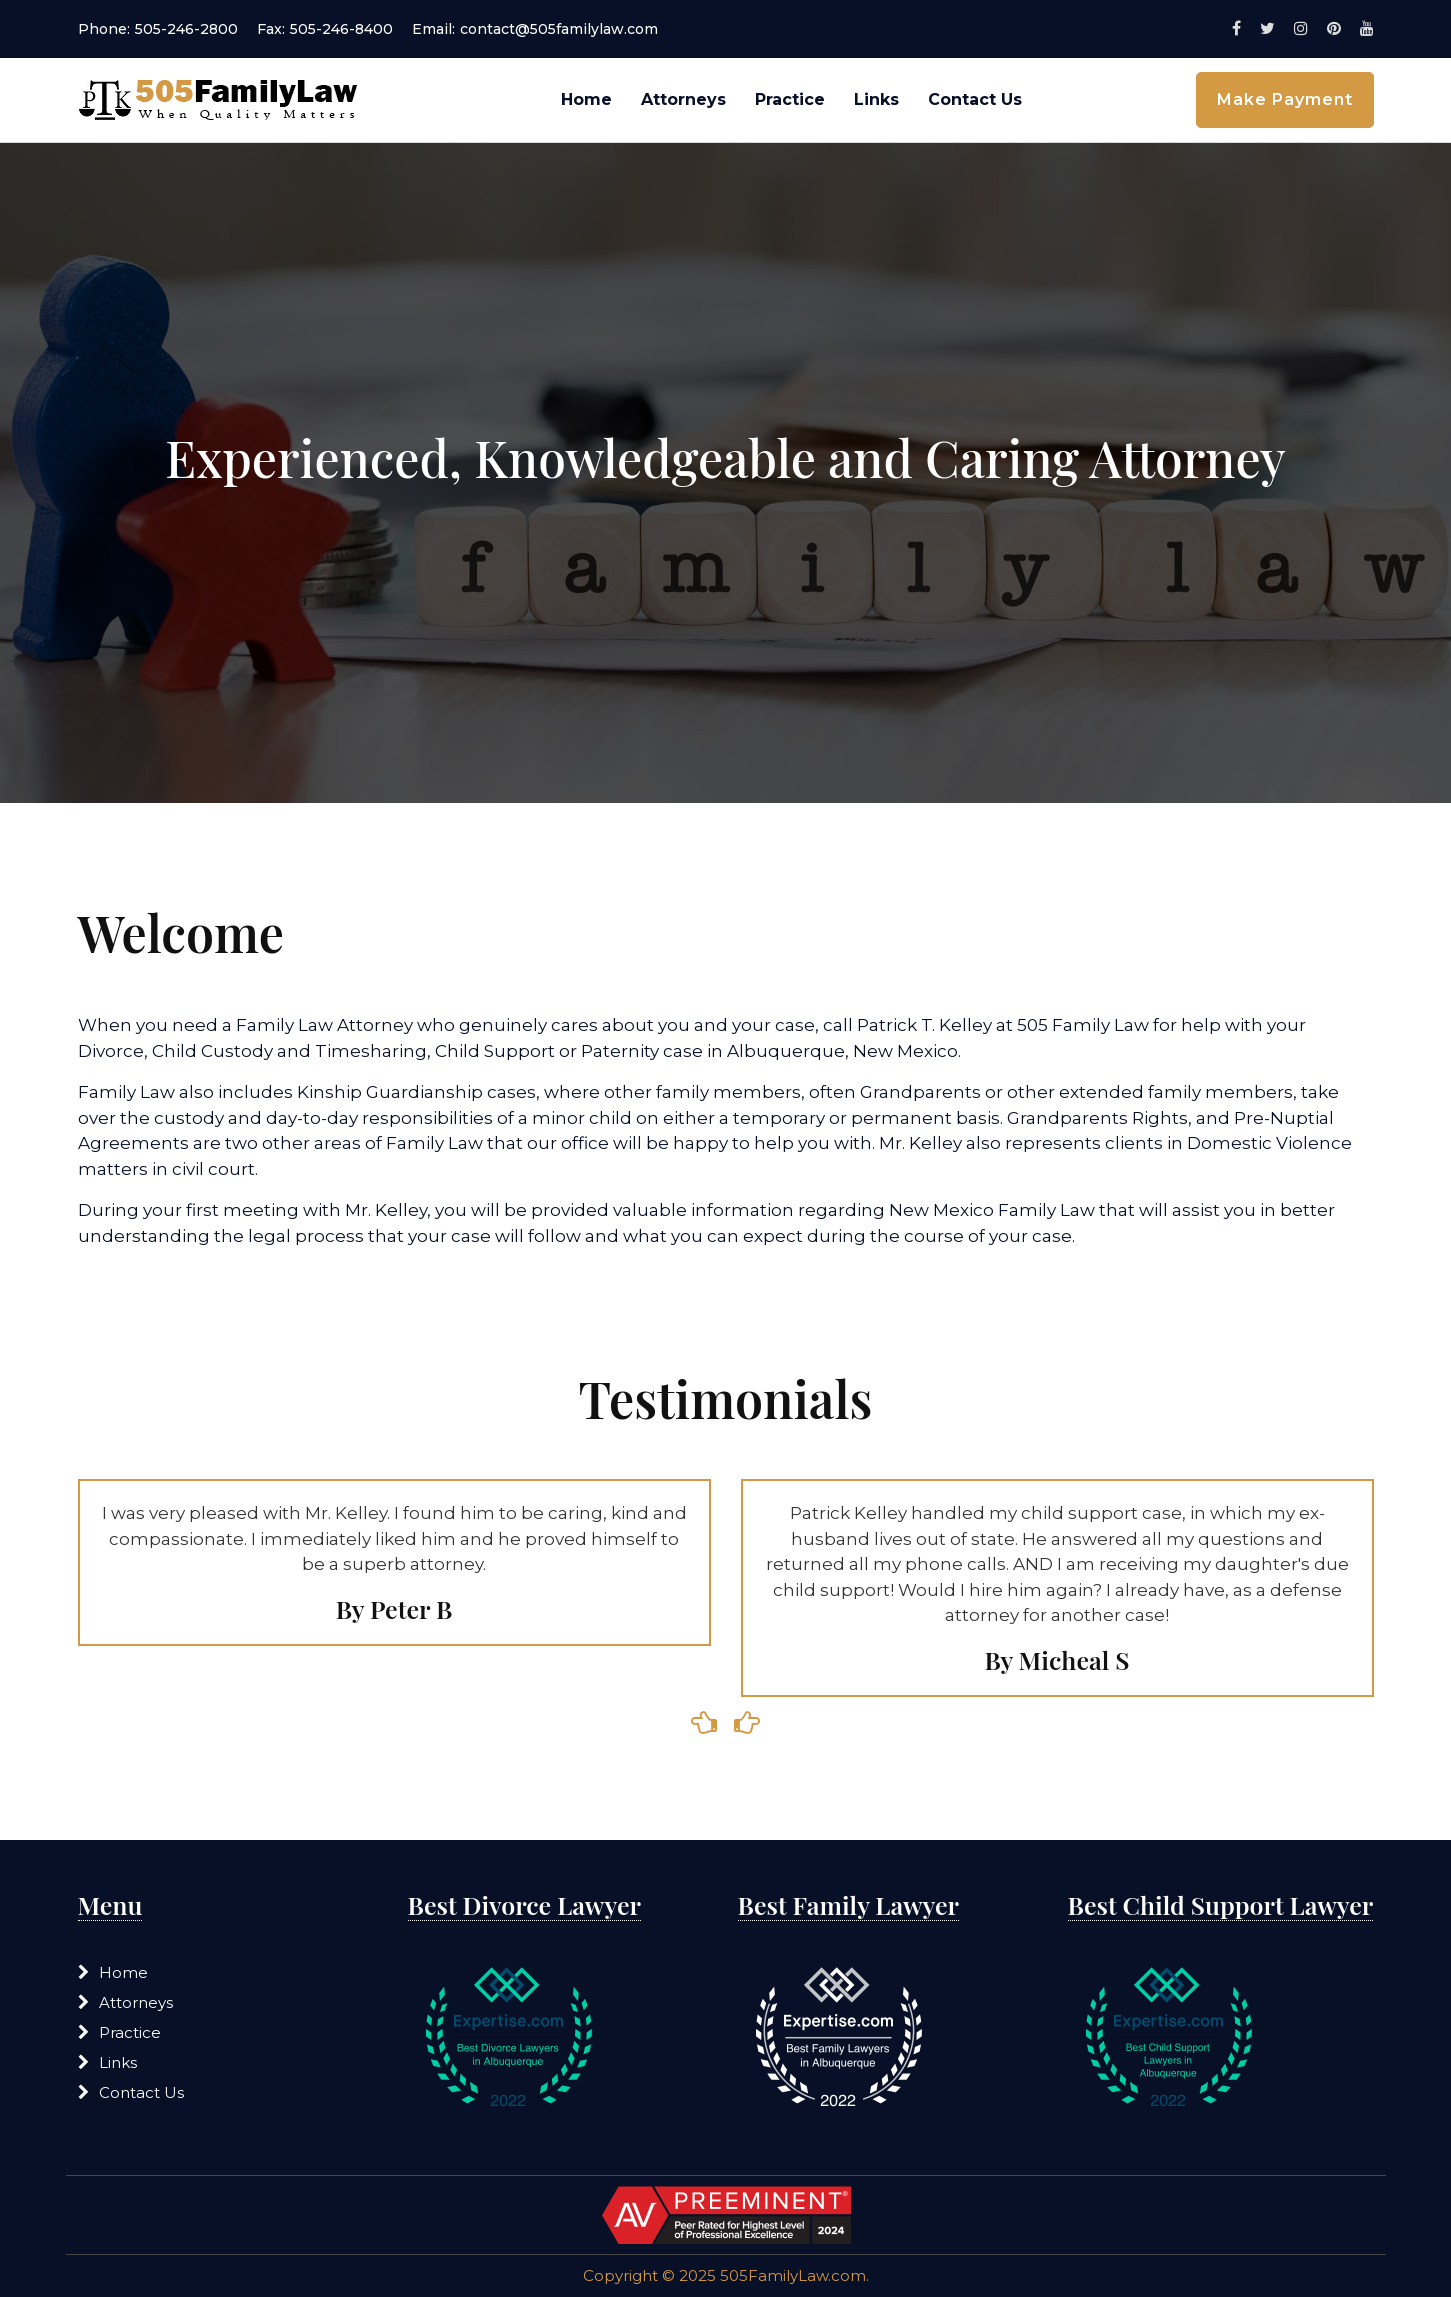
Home (586, 99)
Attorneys (683, 99)
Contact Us (975, 99)
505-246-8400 (341, 29)
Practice (790, 99)
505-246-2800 (186, 29)
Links (876, 99)
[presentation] (704, 1723)
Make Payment (1285, 99)
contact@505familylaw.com (559, 29)
